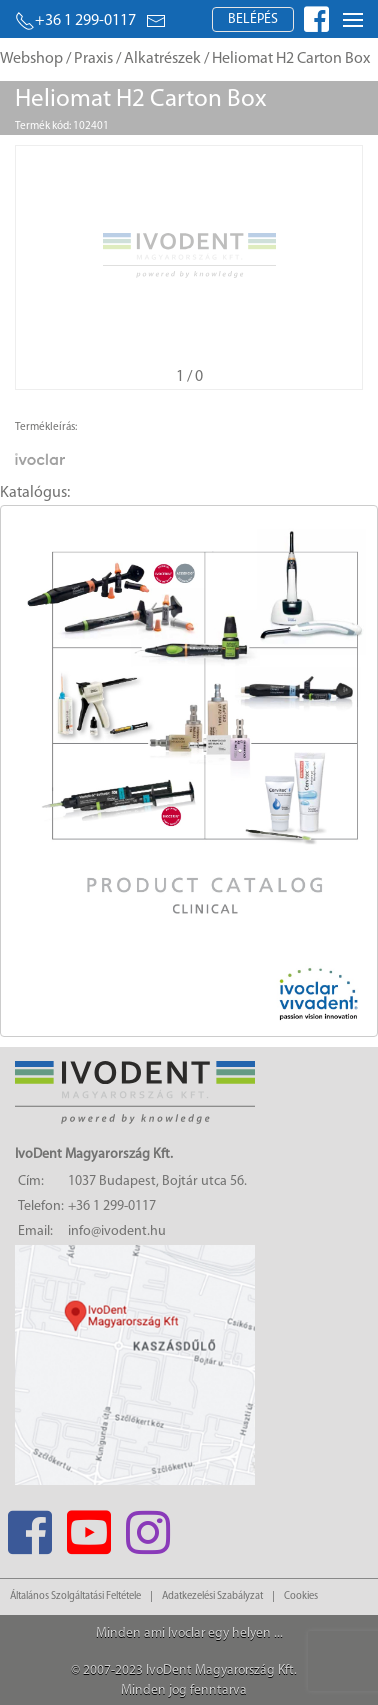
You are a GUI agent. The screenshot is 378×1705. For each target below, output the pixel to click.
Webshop (31, 59)
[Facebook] (29, 1526)
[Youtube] (88, 1526)
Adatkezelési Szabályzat (212, 1596)
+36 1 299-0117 (75, 21)
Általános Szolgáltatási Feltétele (75, 1596)
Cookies (301, 1596)
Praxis (93, 59)
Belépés (253, 19)
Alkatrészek (162, 59)
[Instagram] (147, 1526)
